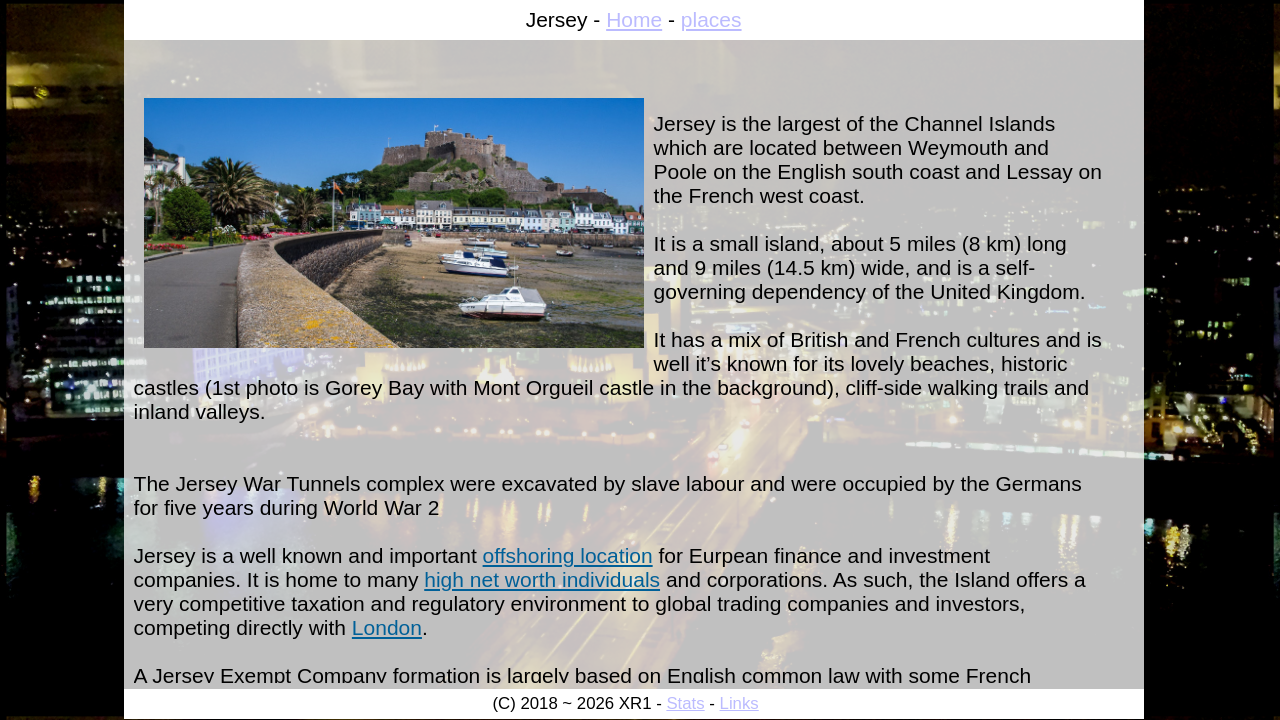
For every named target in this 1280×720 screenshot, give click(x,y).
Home (634, 19)
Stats (685, 703)
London (387, 627)
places (711, 19)
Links (739, 703)
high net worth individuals (542, 579)
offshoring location (568, 555)
